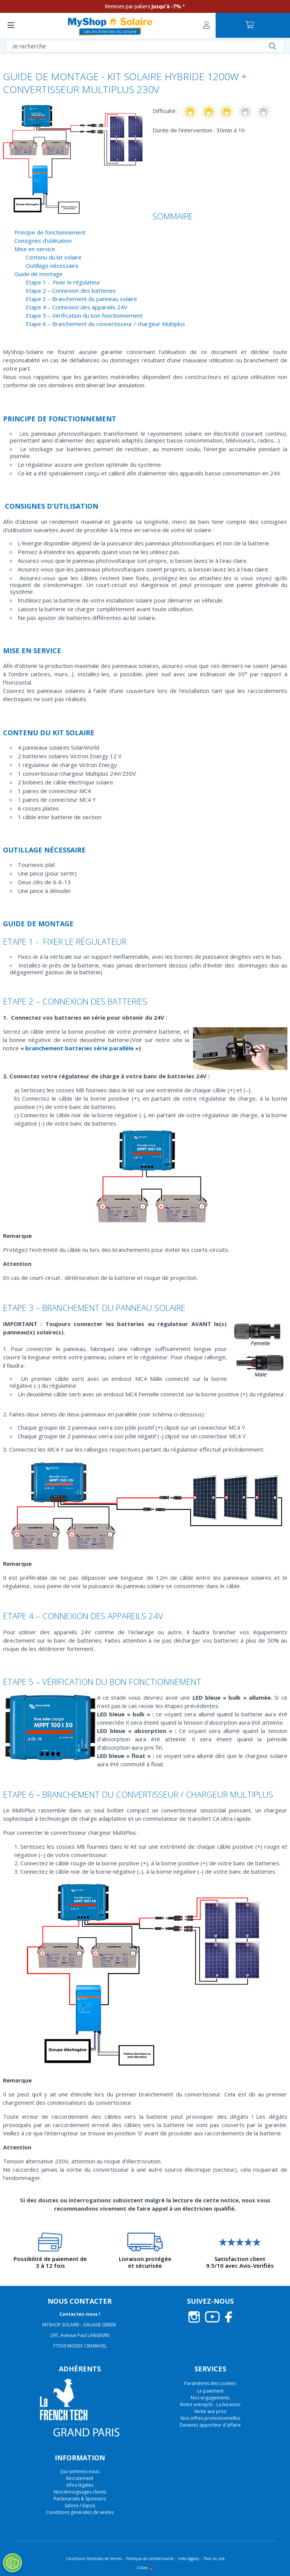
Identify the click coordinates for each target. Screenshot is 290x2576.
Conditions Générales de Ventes (94, 2558)
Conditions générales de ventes (80, 2512)
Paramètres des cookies (210, 2383)
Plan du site (214, 2558)
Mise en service (34, 249)
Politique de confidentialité (150, 2558)
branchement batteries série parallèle (80, 1048)
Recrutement (79, 2478)
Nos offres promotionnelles (210, 2418)
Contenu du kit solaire (54, 257)
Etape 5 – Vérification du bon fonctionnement (84, 315)
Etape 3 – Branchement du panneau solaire (81, 299)
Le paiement (210, 2391)
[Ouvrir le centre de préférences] (12, 2562)
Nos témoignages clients (80, 2492)
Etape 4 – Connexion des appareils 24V (76, 307)
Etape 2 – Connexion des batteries (71, 290)
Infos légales (79, 2485)
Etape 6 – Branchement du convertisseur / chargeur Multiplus (105, 324)
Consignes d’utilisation (43, 240)
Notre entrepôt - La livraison (210, 2404)
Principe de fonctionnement (50, 232)
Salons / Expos (80, 2505)
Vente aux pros (210, 2411)
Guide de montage (38, 274)
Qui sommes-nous (79, 2471)
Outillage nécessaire (52, 265)
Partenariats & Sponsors (80, 2498)
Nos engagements (210, 2397)
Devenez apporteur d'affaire (210, 2425)
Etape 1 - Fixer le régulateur (63, 282)
